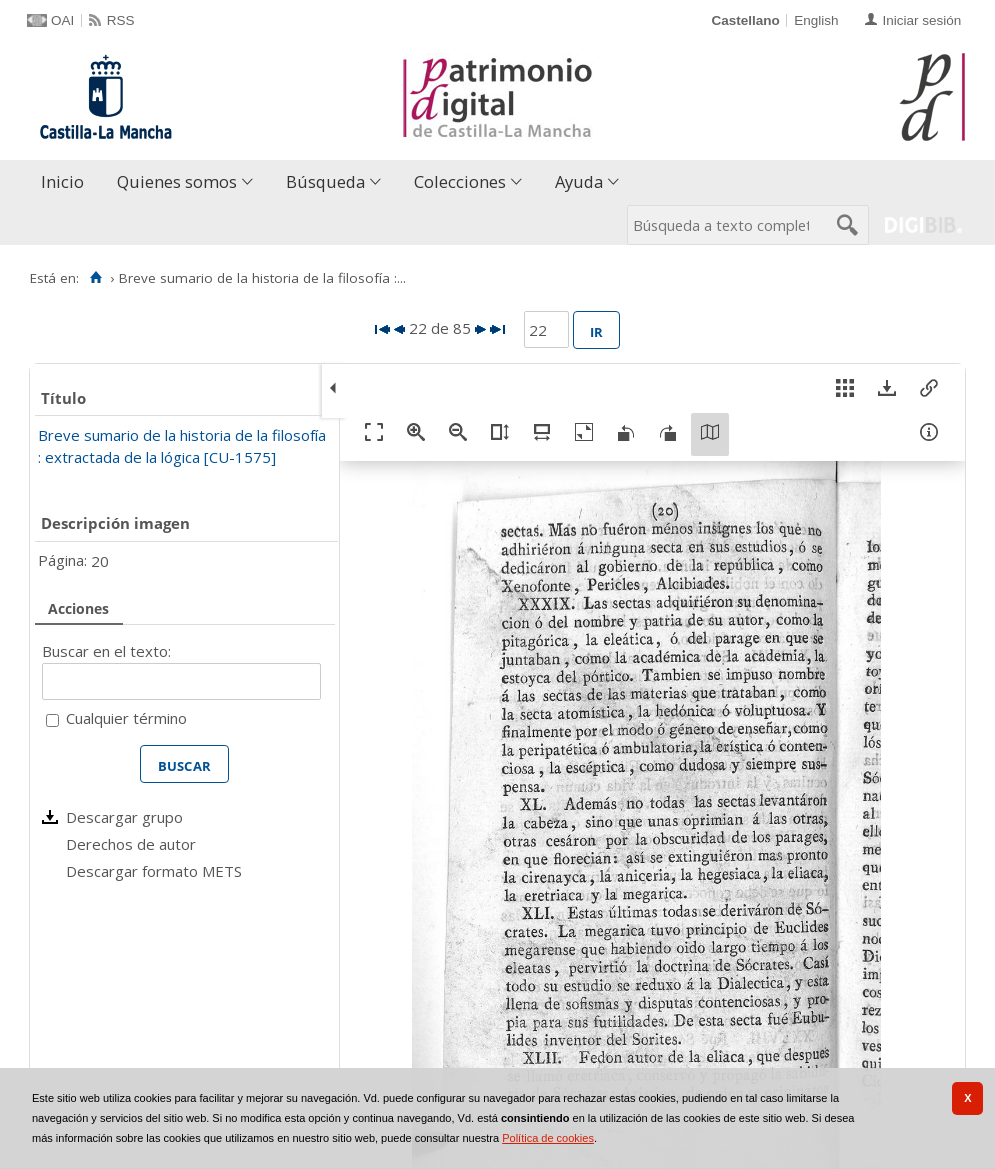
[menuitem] (67, 182)
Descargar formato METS (154, 871)
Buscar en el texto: (106, 651)
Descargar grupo (124, 817)
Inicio (62, 181)
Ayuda (579, 181)
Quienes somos (177, 181)
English (816, 20)
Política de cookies (548, 1138)
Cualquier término (126, 718)
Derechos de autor (131, 844)
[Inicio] (95, 278)
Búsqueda (325, 181)
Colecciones (460, 181)
